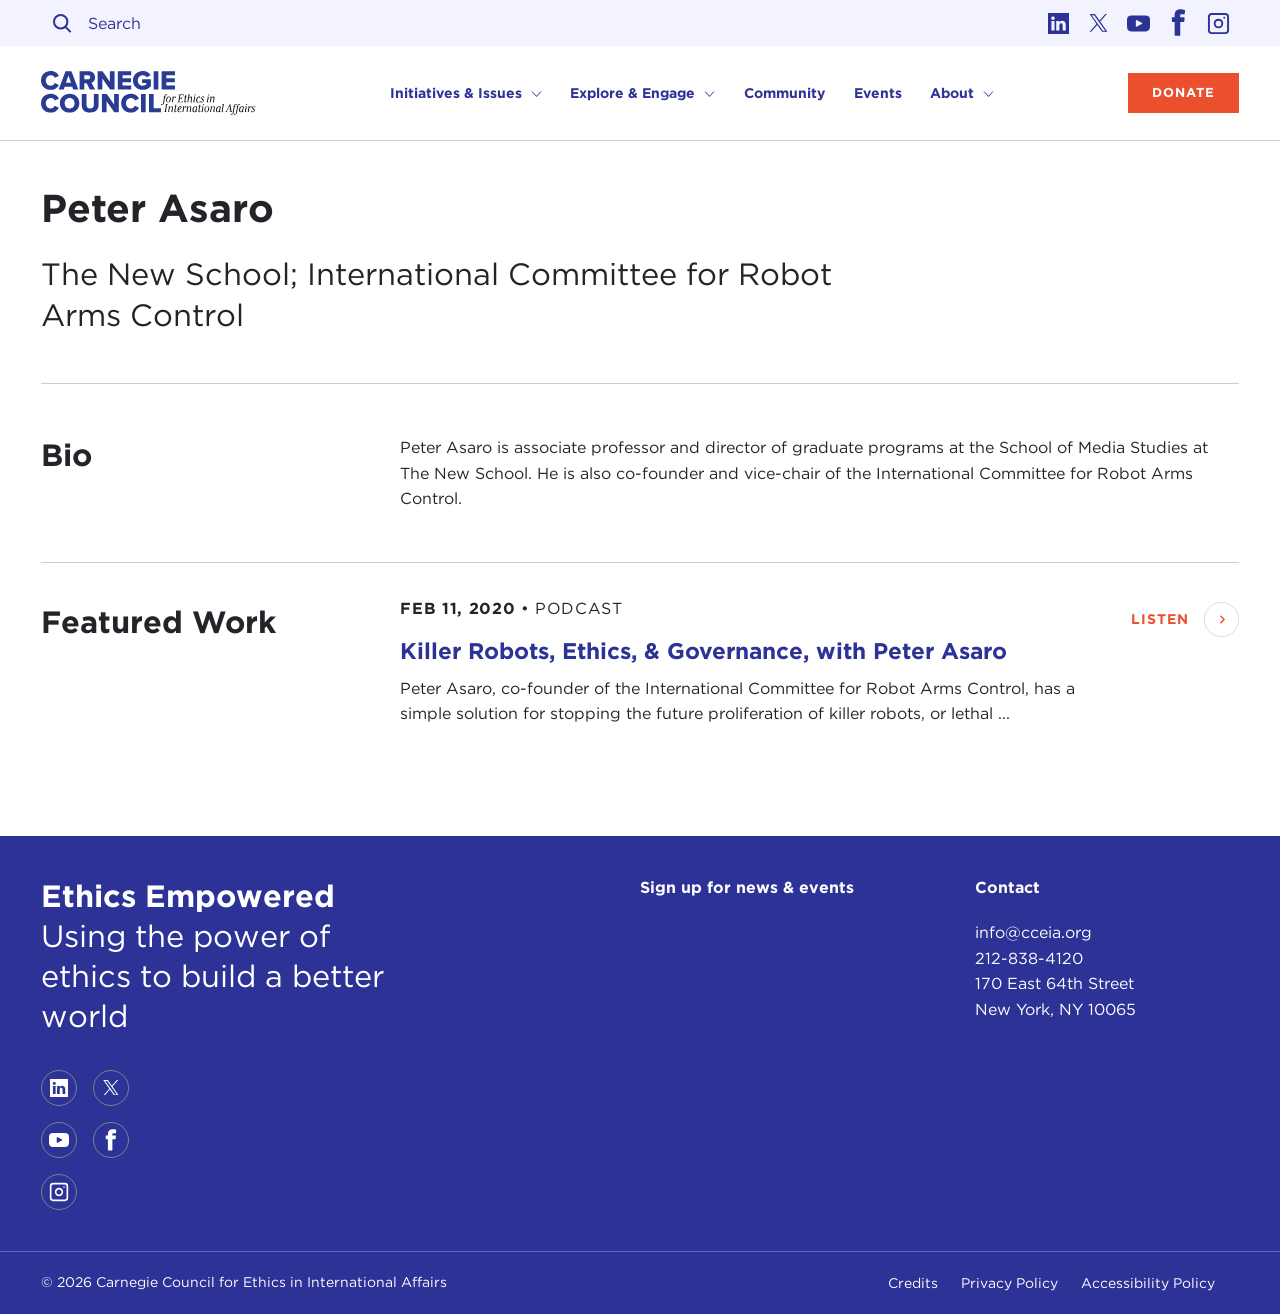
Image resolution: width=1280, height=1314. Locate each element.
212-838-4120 (1029, 958)
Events (878, 93)
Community (784, 93)
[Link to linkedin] (1059, 23)
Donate (1183, 92)
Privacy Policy (1009, 1283)
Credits (913, 1283)
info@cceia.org (1033, 932)
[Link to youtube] (1139, 23)
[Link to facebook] (1179, 23)
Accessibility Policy (1148, 1283)
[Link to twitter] (1099, 23)
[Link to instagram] (1219, 23)
